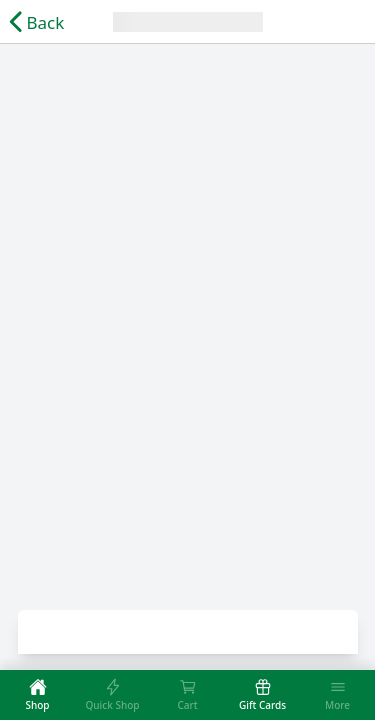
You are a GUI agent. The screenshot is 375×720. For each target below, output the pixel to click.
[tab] (37, 695)
